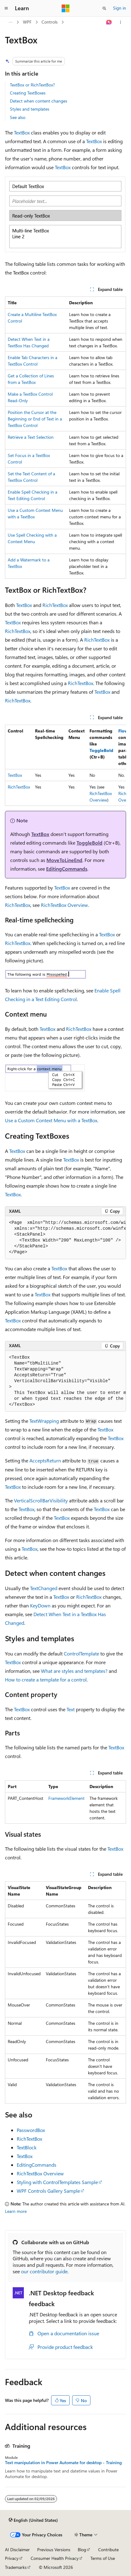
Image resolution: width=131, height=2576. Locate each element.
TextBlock (27, 2147)
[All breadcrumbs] (10, 22)
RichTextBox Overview (64, 905)
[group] (65, 765)
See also (17, 117)
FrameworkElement (66, 1798)
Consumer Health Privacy (55, 2558)
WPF (27, 22)
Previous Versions (53, 2549)
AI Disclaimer (17, 2549)
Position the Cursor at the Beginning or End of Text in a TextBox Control (35, 418)
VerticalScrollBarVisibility (41, 1500)
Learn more (16, 2211)
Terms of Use (102, 2558)
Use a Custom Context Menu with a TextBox (51, 1120)
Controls (49, 22)
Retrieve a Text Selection (31, 437)
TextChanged (43, 1588)
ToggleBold (101, 750)
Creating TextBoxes (28, 93)
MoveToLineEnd (64, 860)
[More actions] (120, 22)
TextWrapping (44, 1421)
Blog (82, 2549)
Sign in (119, 8)
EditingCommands (66, 868)
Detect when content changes (38, 101)
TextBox (22, 132)
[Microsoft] (66, 8)
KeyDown (40, 1605)
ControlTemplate (81, 1653)
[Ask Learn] (109, 22)
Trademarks (16, 2567)
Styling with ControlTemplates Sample (57, 2182)
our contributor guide (44, 2271)
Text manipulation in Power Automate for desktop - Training (63, 2462)
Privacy (12, 2558)
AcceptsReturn (45, 1460)
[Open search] (104, 8)
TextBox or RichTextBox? (32, 85)
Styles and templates (29, 109)
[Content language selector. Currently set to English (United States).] (33, 2520)
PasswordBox (31, 2130)
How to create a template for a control (46, 1679)
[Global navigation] (6, 8)
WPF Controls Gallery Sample (48, 2190)
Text (71, 1709)
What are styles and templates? (74, 1671)
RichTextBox (55, 605)
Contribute (108, 2549)
